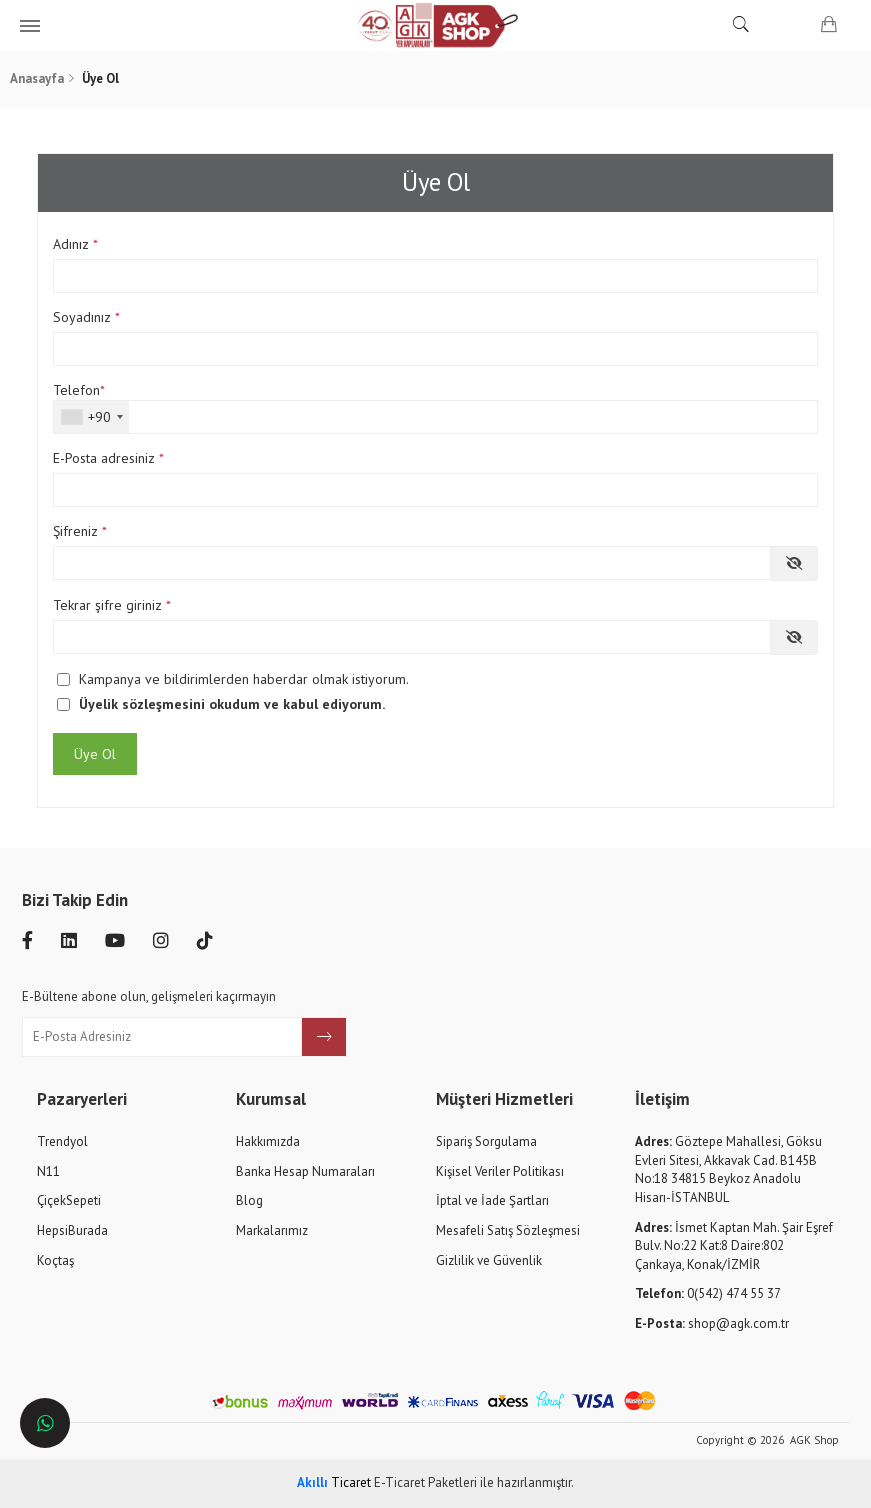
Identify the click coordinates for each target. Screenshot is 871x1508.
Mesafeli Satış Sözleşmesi (508, 1230)
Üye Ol (95, 754)
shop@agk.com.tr (712, 1323)
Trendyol (62, 1141)
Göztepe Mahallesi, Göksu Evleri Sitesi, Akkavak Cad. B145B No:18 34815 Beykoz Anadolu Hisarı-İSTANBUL (728, 1169)
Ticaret (334, 1482)
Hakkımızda (268, 1141)
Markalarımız (272, 1230)
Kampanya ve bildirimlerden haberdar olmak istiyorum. (244, 679)
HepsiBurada (72, 1230)
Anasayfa (37, 78)
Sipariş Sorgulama (486, 1141)
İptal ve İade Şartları (492, 1200)
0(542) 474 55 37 (708, 1293)
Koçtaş (55, 1260)
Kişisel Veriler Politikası (500, 1171)
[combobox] (91, 417)
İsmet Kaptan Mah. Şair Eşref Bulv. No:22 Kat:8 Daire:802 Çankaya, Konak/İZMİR (734, 1246)
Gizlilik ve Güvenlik (489, 1260)
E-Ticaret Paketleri (425, 1482)
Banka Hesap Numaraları (305, 1171)
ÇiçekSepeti (69, 1200)
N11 (48, 1171)
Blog (249, 1200)
